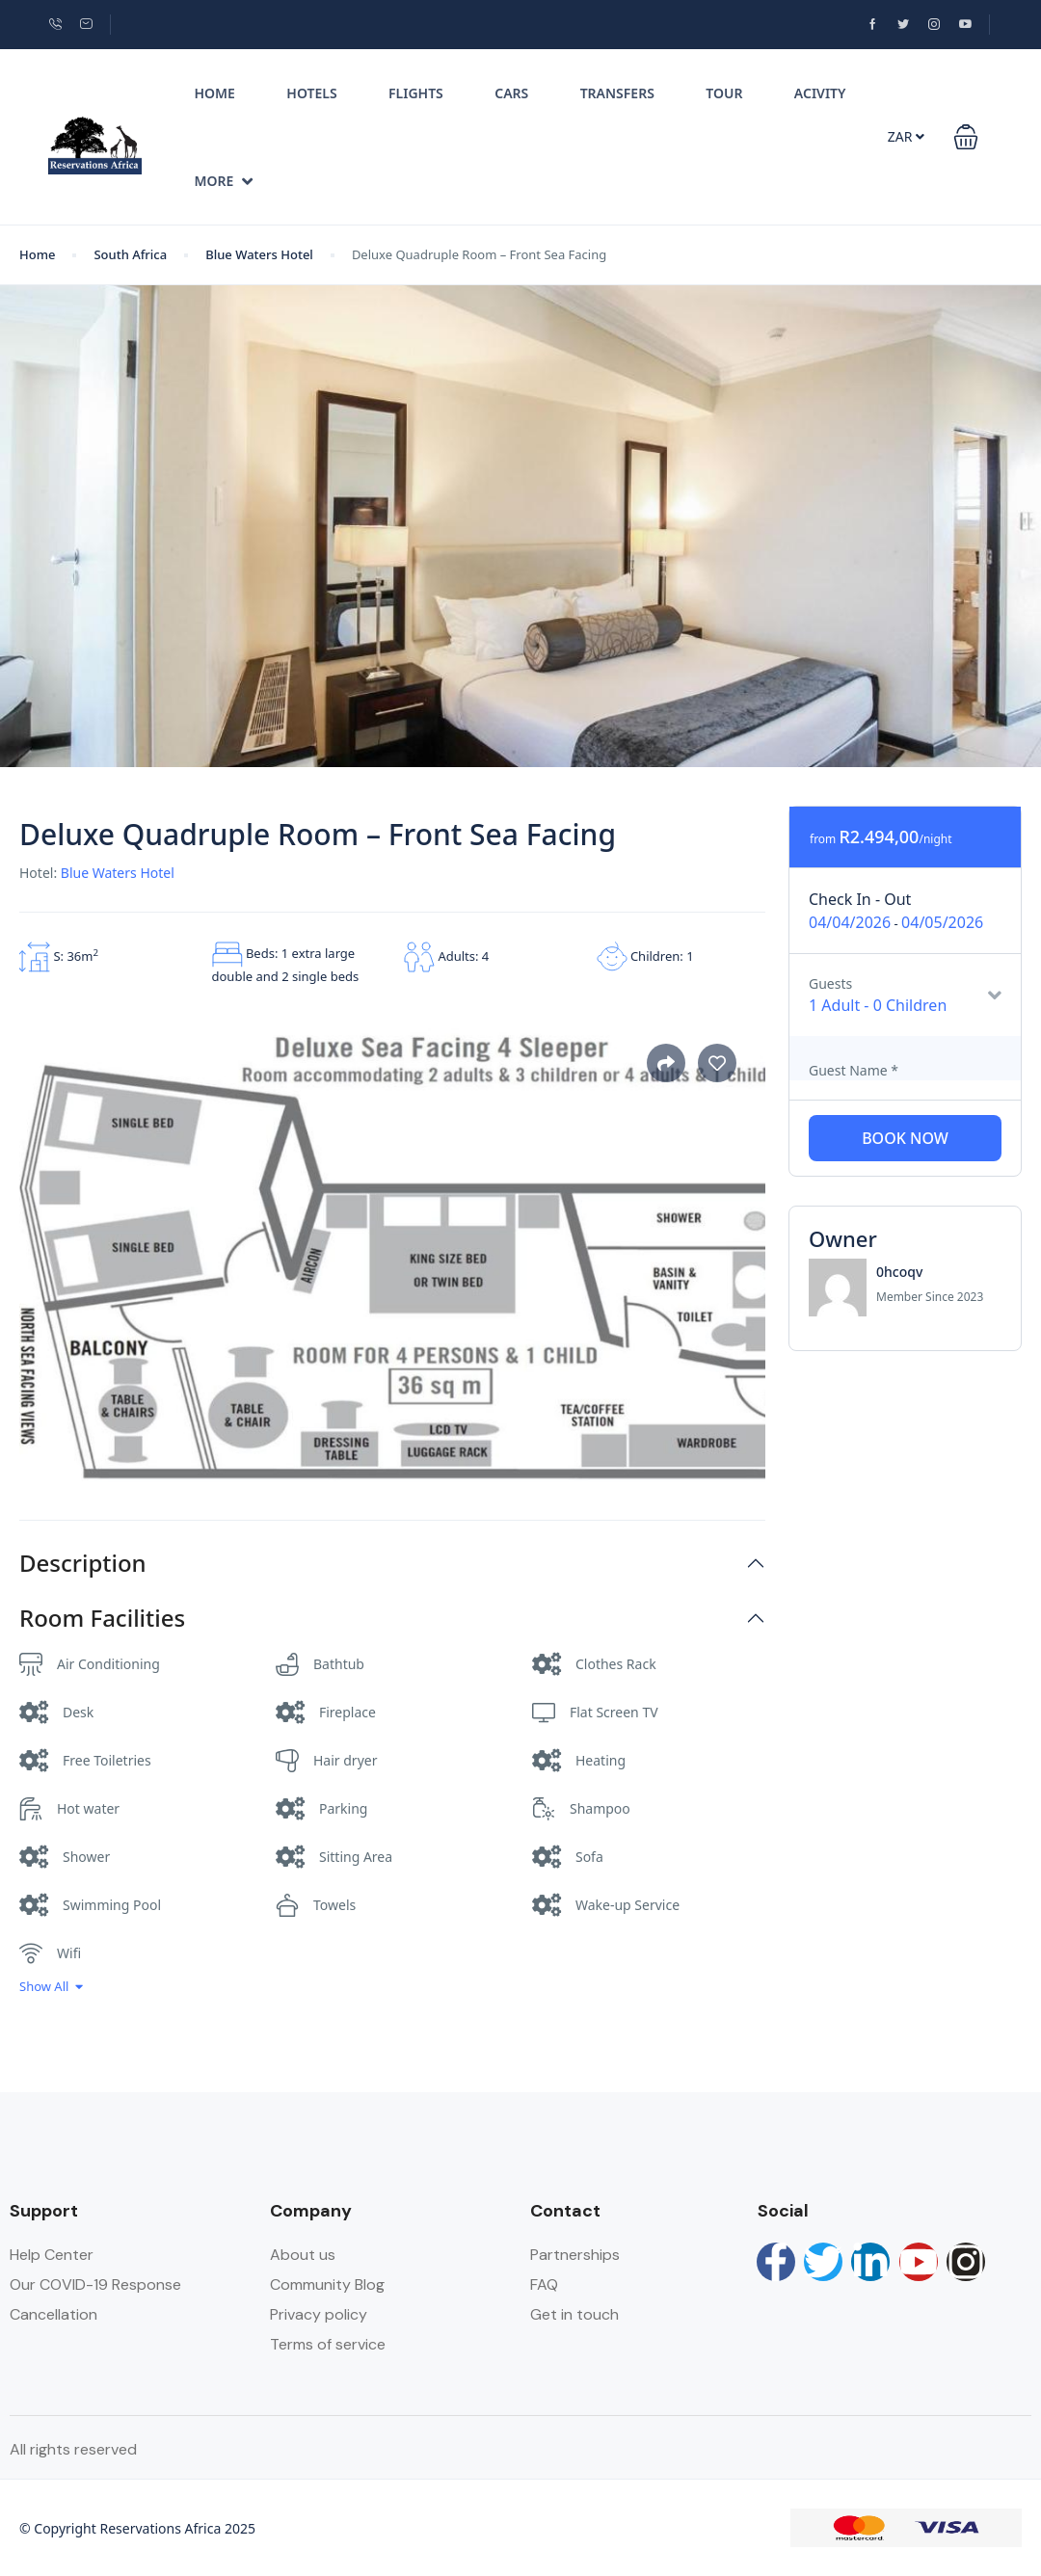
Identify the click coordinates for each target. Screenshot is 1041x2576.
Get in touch (574, 2314)
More (224, 181)
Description (83, 1564)
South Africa (130, 254)
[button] (965, 136)
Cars (511, 93)
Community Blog (327, 2284)
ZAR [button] (906, 136)
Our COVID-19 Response (95, 2284)
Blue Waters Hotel (259, 254)
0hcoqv (899, 1271)
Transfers (617, 93)
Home (215, 93)
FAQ (544, 2284)
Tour (724, 93)
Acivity (820, 93)
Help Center (51, 2254)
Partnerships (575, 2254)
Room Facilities (102, 1619)
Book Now (905, 1138)
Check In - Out (860, 899)
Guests (830, 983)
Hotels (311, 93)
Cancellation (53, 2314)
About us (302, 2254)
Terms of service (328, 2344)
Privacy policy (318, 2314)
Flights (415, 93)
